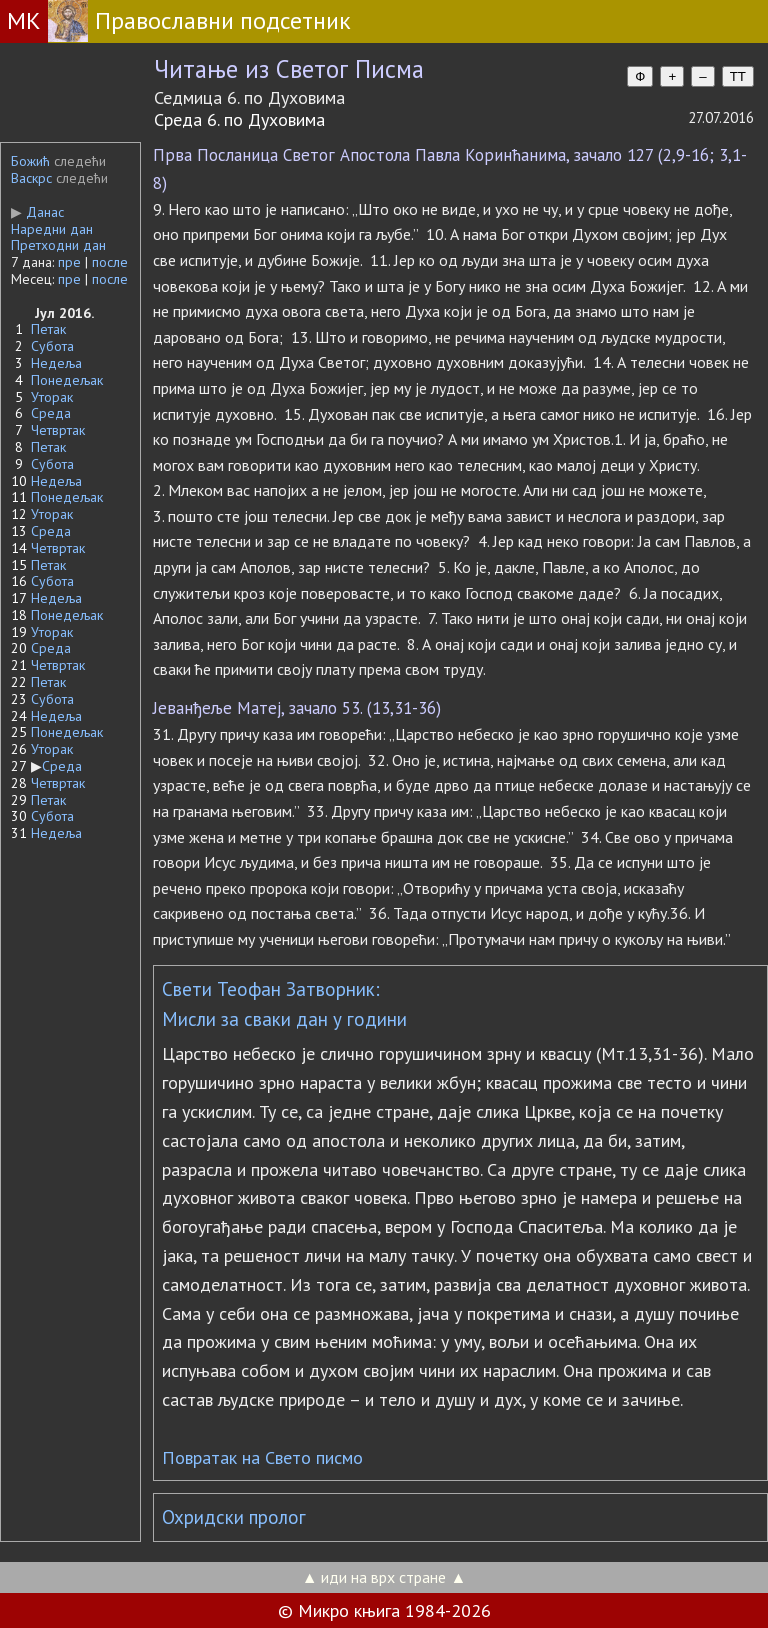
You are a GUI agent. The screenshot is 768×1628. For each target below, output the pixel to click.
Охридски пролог (234, 1517)
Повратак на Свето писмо (262, 1457)
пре (69, 262)
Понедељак (67, 380)
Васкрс (31, 178)
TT (738, 76)
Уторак (52, 397)
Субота (52, 346)
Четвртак (58, 430)
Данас (37, 212)
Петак (48, 329)
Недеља (56, 363)
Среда (51, 413)
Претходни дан (58, 245)
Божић (30, 161)
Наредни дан (52, 229)
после (110, 262)
